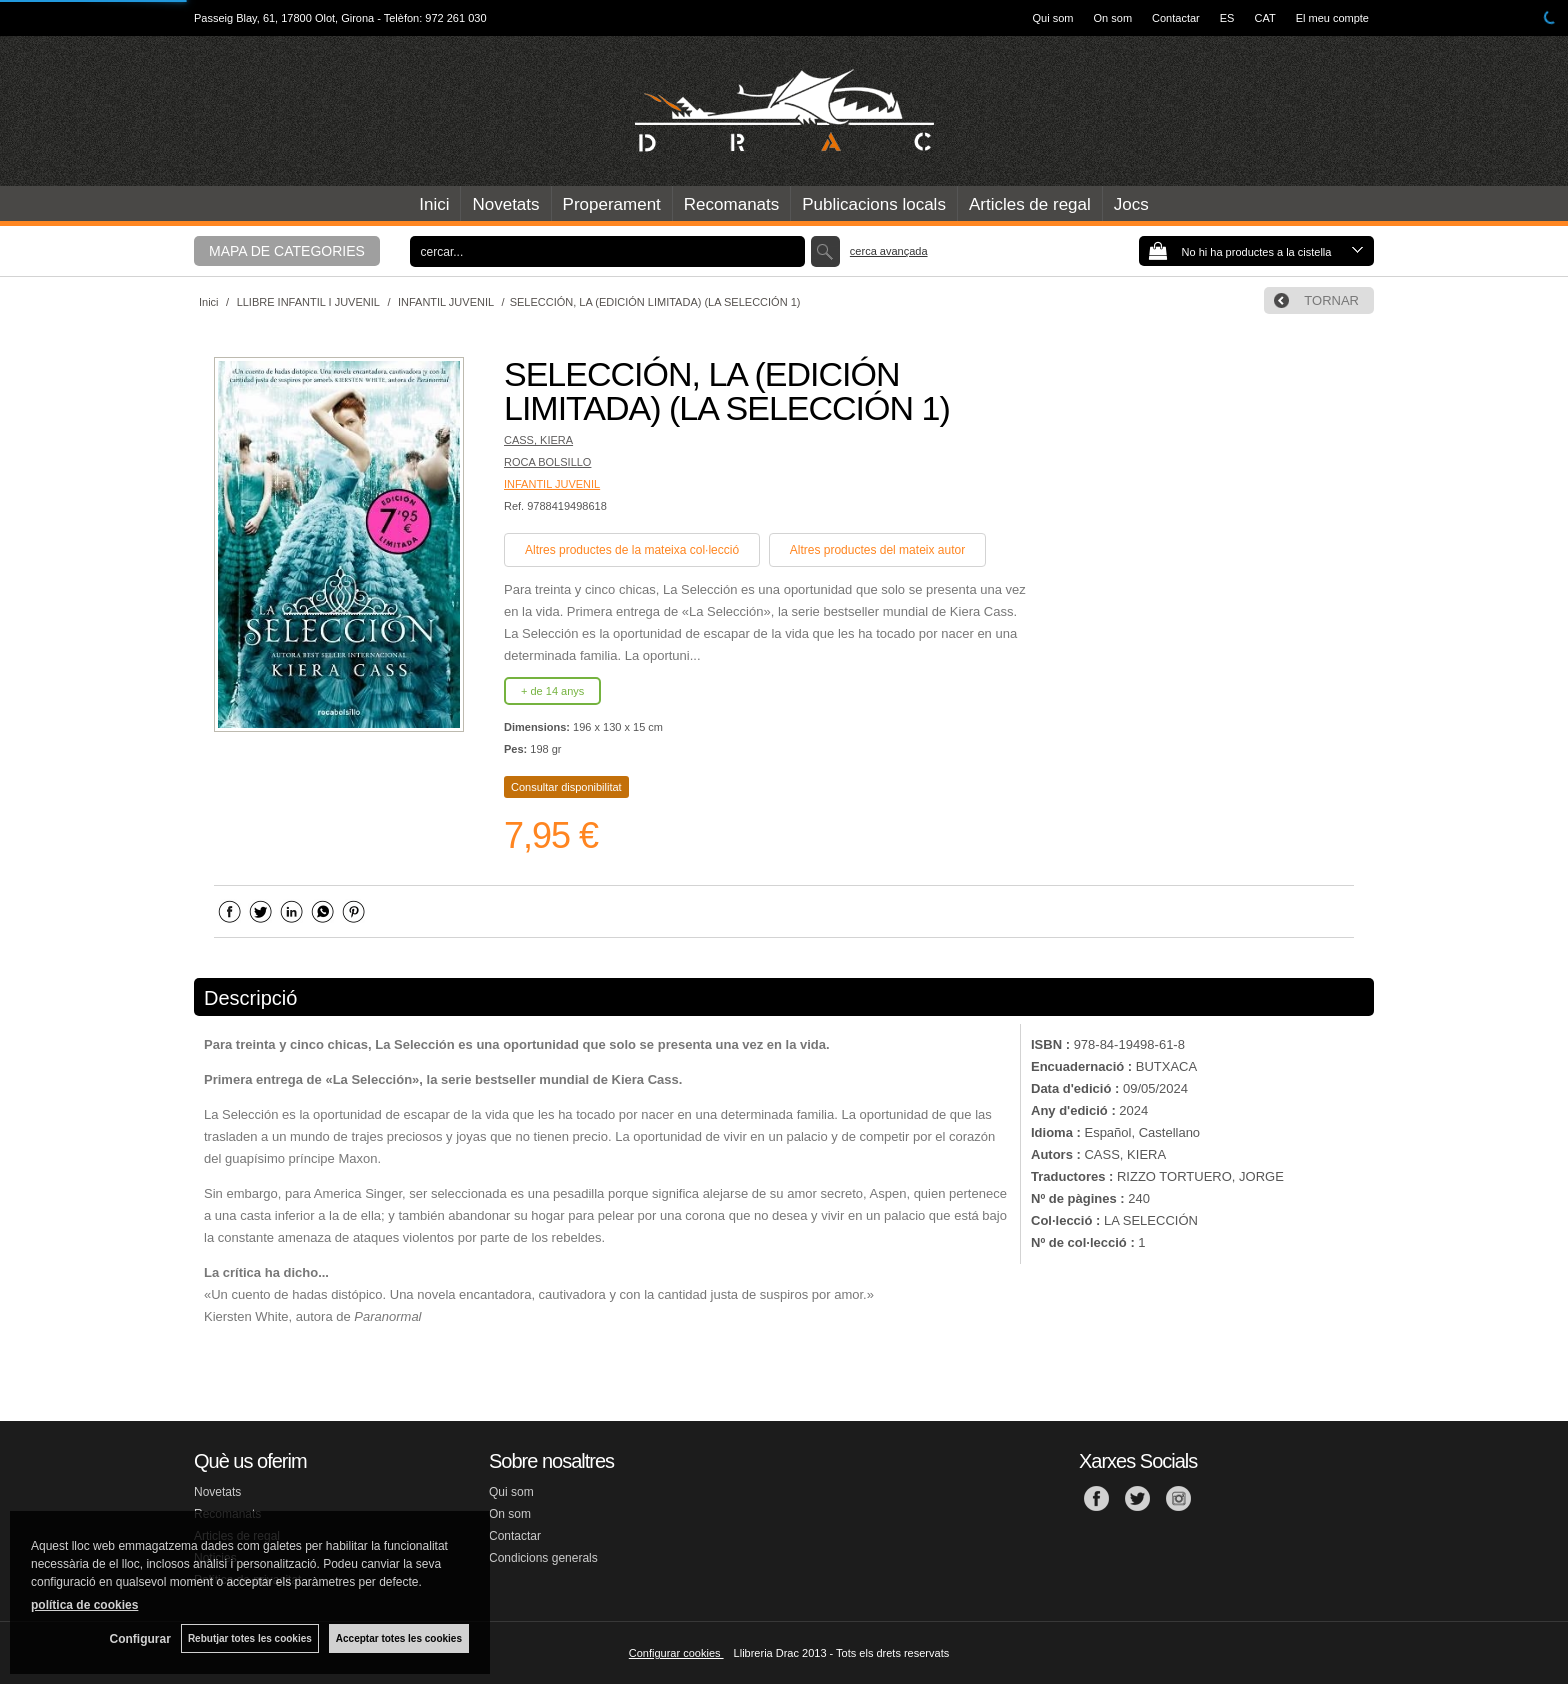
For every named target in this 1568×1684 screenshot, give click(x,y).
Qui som (1053, 18)
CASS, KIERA (538, 440)
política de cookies (84, 1605)
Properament (612, 204)
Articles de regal (1030, 204)
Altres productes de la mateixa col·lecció (632, 550)
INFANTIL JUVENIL (552, 484)
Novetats (505, 204)
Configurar (140, 1639)
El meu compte (1332, 18)
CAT (1264, 18)
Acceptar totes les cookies (399, 1638)
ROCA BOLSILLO (547, 462)
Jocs (1131, 204)
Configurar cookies (676, 1653)
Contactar (1176, 18)
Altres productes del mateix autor (877, 550)
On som (1113, 18)
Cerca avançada (889, 251)
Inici (434, 204)
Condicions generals (543, 1558)
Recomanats (731, 204)
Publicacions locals (874, 204)
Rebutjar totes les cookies (250, 1638)
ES (1227, 18)
